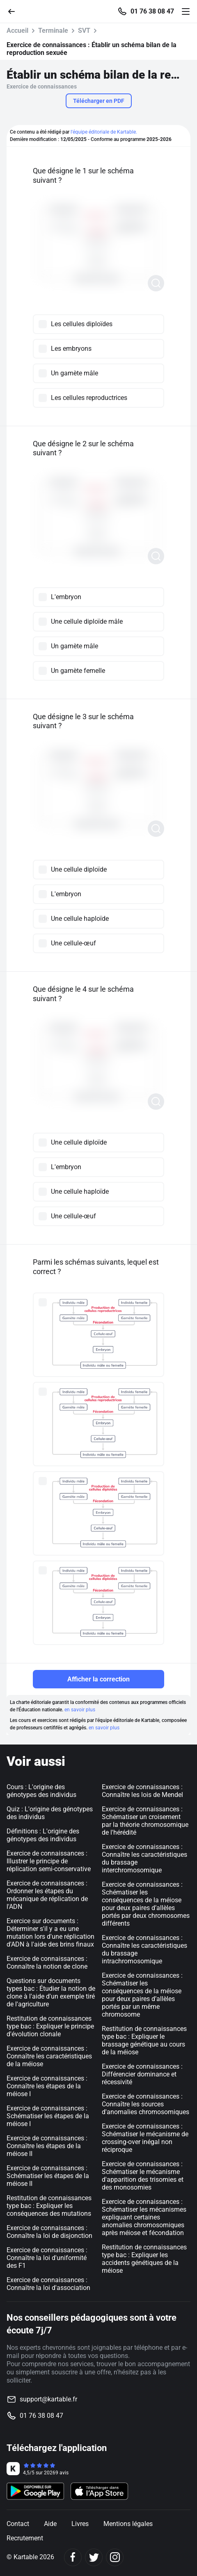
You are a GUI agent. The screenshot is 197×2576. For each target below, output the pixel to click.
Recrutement (25, 2538)
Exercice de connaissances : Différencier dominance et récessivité (142, 2074)
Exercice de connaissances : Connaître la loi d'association (48, 2284)
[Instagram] (115, 2557)
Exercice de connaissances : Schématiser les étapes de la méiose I (48, 2116)
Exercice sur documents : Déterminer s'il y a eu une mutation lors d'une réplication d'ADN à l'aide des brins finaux (50, 1932)
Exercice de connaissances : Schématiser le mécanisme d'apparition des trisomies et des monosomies (142, 2175)
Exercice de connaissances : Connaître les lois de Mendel (142, 1791)
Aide (50, 2524)
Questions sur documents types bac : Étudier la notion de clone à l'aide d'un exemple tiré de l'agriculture (51, 1992)
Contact (18, 2524)
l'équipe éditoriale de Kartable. (104, 132)
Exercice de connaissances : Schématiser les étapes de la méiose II (48, 2176)
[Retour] (15, 11)
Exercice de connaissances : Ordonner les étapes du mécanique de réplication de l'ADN (47, 1894)
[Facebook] (73, 2557)
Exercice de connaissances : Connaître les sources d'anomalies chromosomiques (145, 2104)
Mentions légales (128, 2524)
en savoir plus (79, 1710)
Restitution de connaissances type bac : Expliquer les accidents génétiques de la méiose (144, 2258)
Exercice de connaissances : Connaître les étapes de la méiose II (47, 2146)
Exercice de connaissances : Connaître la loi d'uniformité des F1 (47, 2257)
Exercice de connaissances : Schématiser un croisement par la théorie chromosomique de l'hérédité (145, 1820)
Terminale (53, 30)
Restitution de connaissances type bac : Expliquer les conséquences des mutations (49, 2205)
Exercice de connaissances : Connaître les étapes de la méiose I (47, 2086)
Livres (80, 2524)
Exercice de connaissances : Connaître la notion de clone (47, 1962)
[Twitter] (94, 2557)
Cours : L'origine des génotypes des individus (41, 1791)
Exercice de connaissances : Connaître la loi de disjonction (49, 2232)
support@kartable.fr (48, 2399)
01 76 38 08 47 (152, 11)
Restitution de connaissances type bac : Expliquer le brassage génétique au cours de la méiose (144, 2040)
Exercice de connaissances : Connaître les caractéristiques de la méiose (49, 2056)
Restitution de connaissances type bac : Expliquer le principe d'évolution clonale (50, 2026)
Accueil (17, 30)
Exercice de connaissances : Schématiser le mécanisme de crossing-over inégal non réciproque (145, 2137)
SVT (84, 30)
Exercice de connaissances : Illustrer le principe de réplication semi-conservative (49, 1861)
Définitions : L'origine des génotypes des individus (43, 1835)
